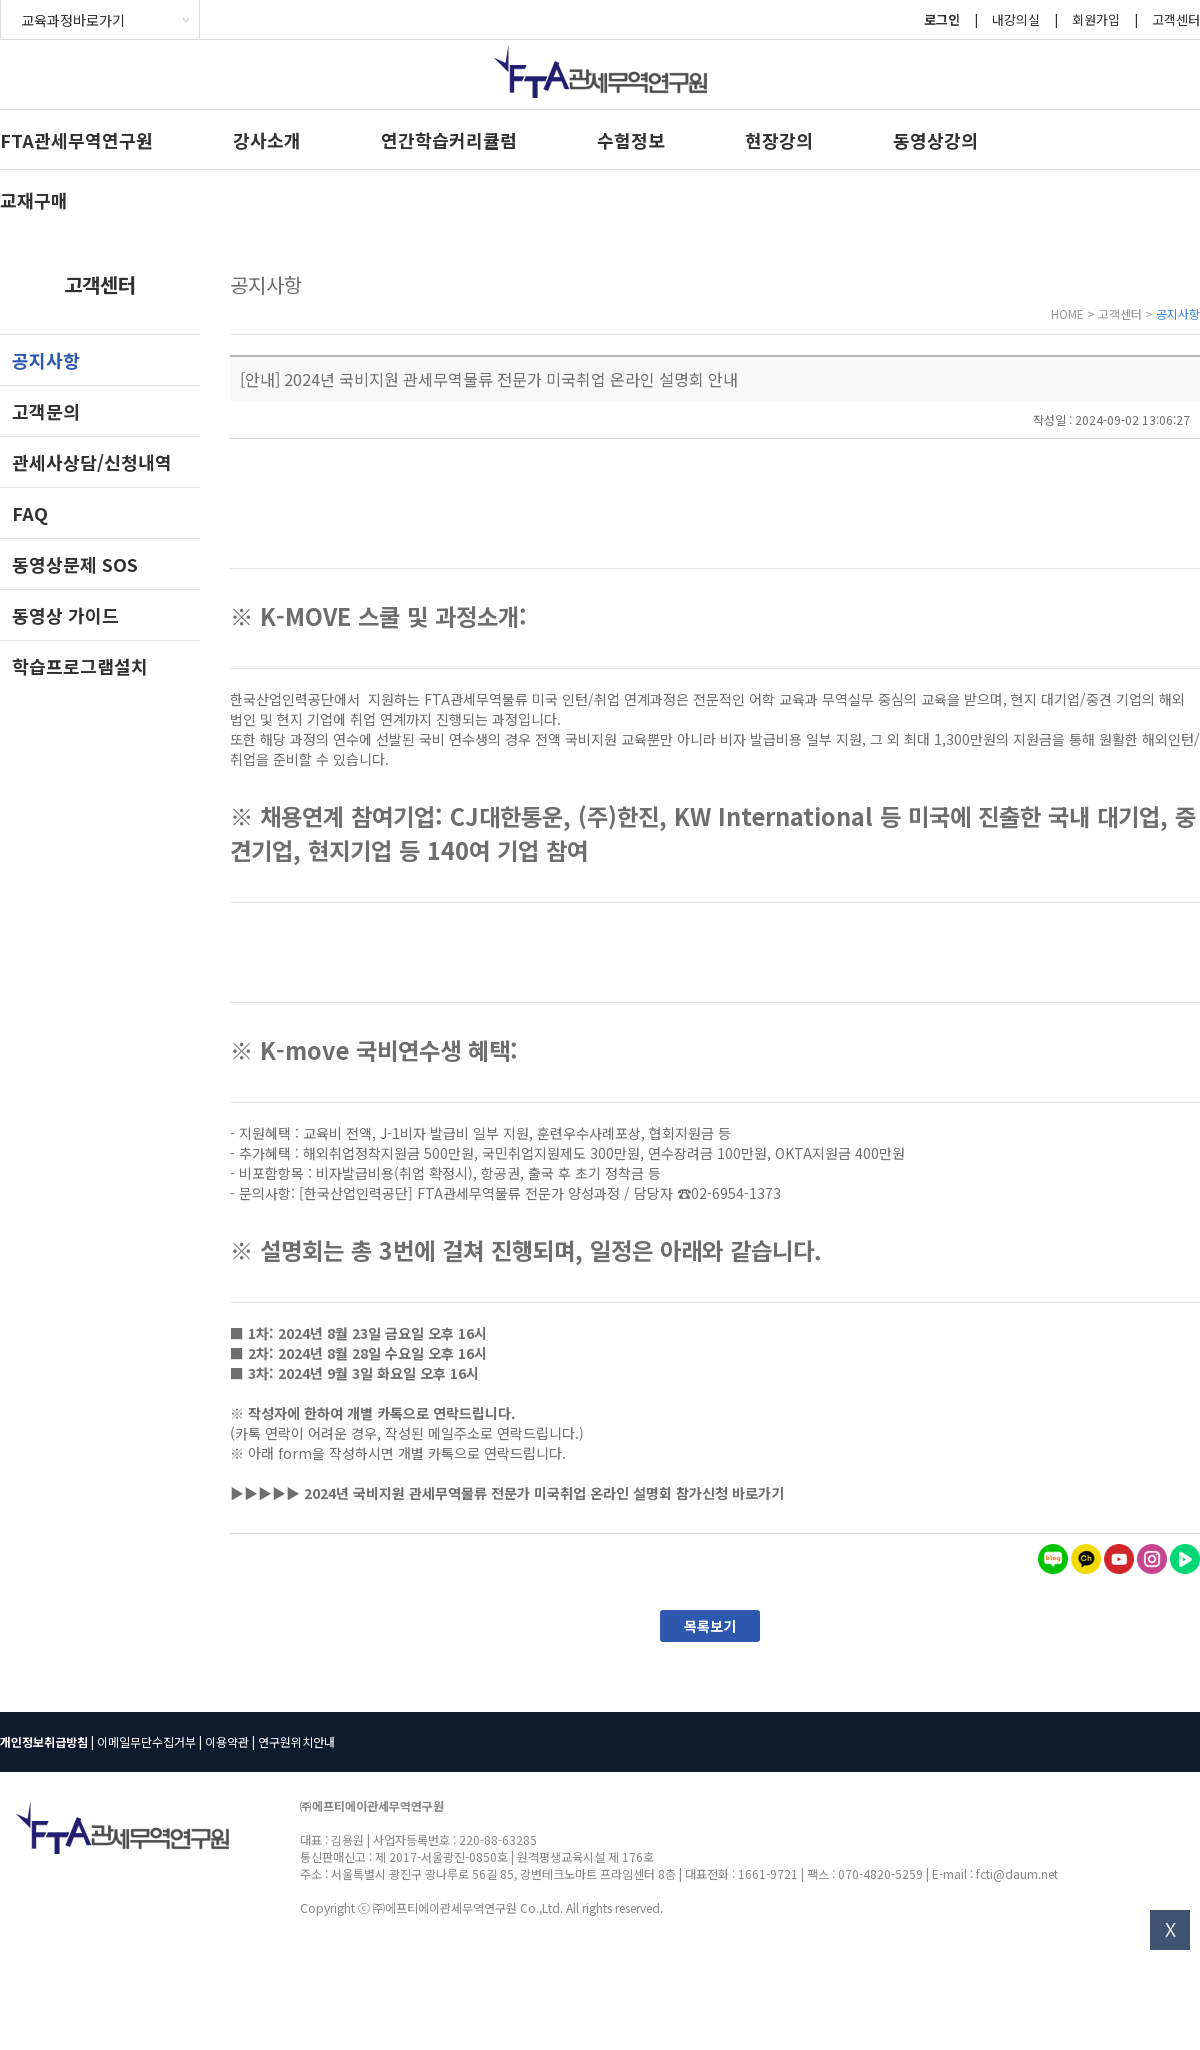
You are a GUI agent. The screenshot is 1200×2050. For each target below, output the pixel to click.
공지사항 (46, 360)
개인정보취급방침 (44, 1741)
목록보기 (710, 1626)
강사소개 (267, 140)
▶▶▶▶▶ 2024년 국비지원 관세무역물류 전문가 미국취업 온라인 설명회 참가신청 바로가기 (507, 1493)
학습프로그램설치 (80, 666)
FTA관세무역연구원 (76, 140)
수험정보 (631, 140)
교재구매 (34, 200)
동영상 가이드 (65, 615)
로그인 (942, 19)
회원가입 (1096, 19)
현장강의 (779, 140)
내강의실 (1016, 19)
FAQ (30, 513)
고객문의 (46, 411)
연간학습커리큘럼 (449, 140)
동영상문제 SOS (75, 564)
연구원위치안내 (296, 1741)
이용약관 (227, 1741)
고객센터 (1176, 19)
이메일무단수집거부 (146, 1741)
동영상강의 (935, 140)
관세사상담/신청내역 (92, 462)
